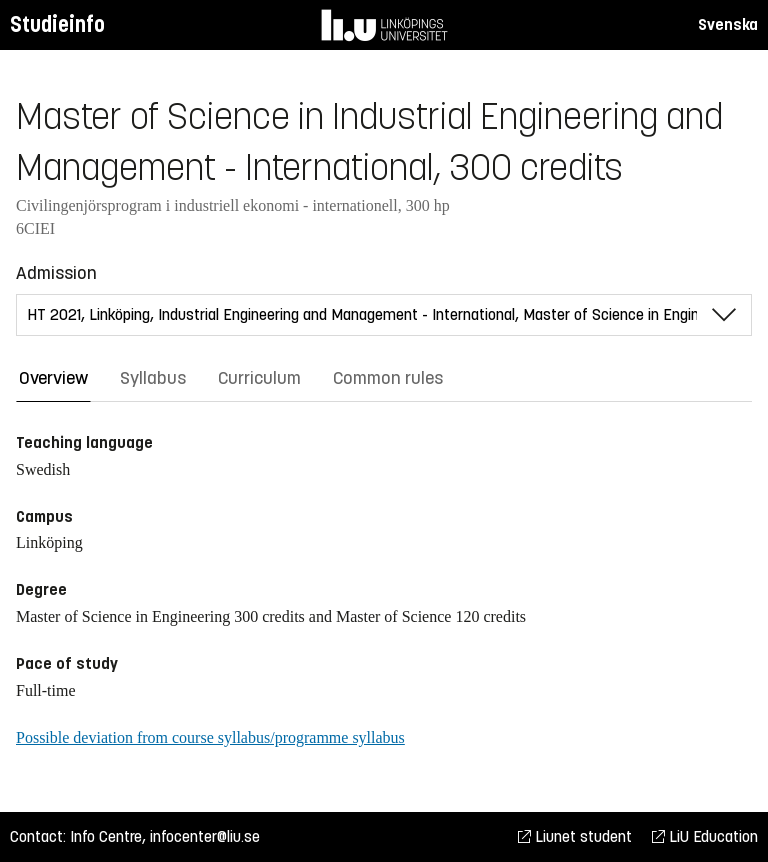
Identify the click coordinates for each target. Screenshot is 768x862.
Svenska (728, 24)
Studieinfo (57, 24)
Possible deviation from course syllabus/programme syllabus (210, 737)
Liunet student (575, 836)
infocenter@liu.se (205, 836)
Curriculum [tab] (259, 378)
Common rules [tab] (388, 378)
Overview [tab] (53, 378)
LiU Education (705, 836)
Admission (56, 273)
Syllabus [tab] (153, 378)
